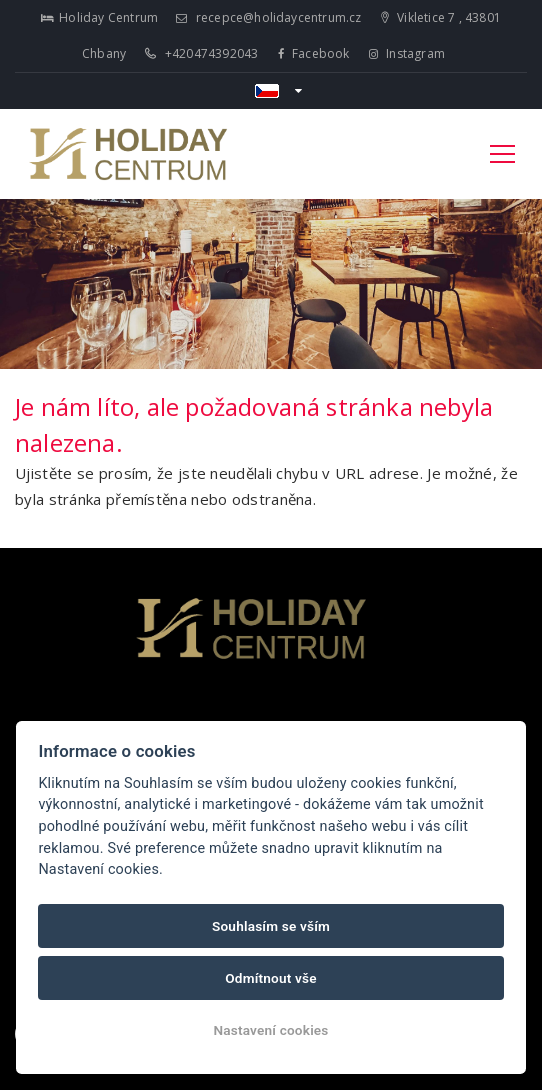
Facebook (314, 53)
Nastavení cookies (270, 1030)
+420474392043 (201, 53)
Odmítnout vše (271, 978)
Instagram (407, 53)
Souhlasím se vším (271, 926)
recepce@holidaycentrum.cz (268, 17)
